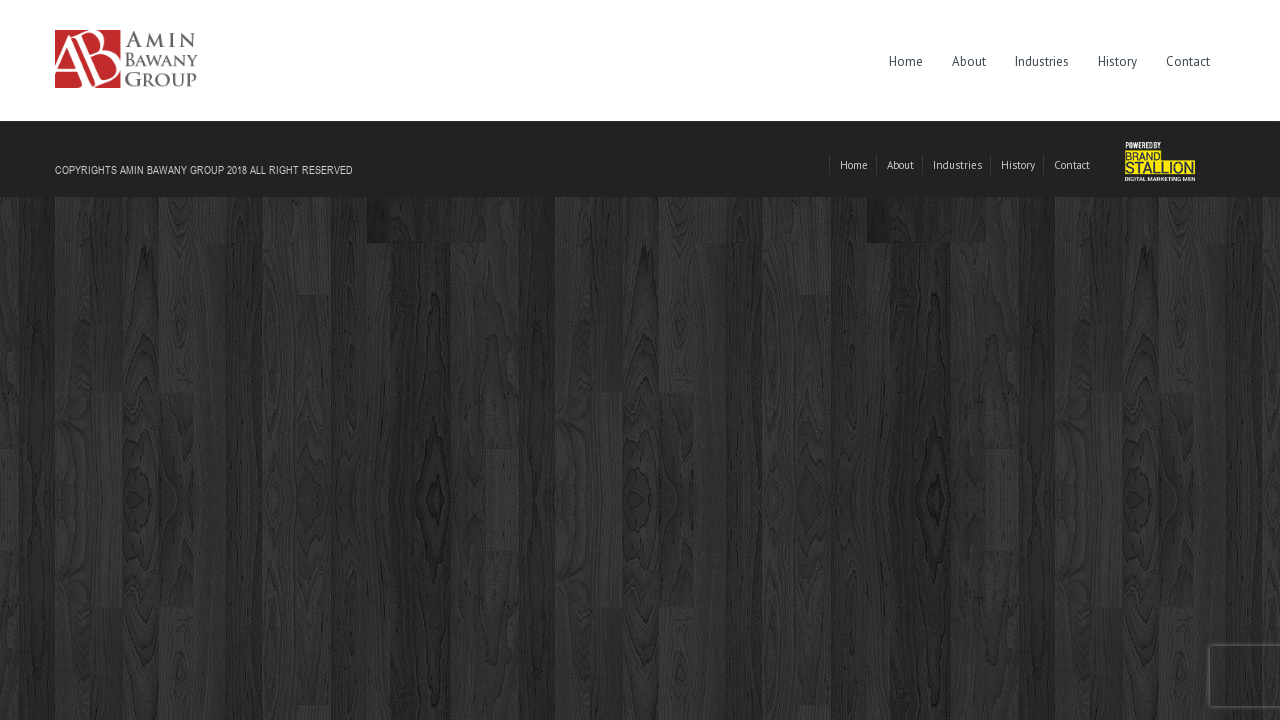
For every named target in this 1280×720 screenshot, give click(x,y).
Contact (1188, 61)
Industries (1042, 61)
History (1117, 61)
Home (906, 61)
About (969, 61)
